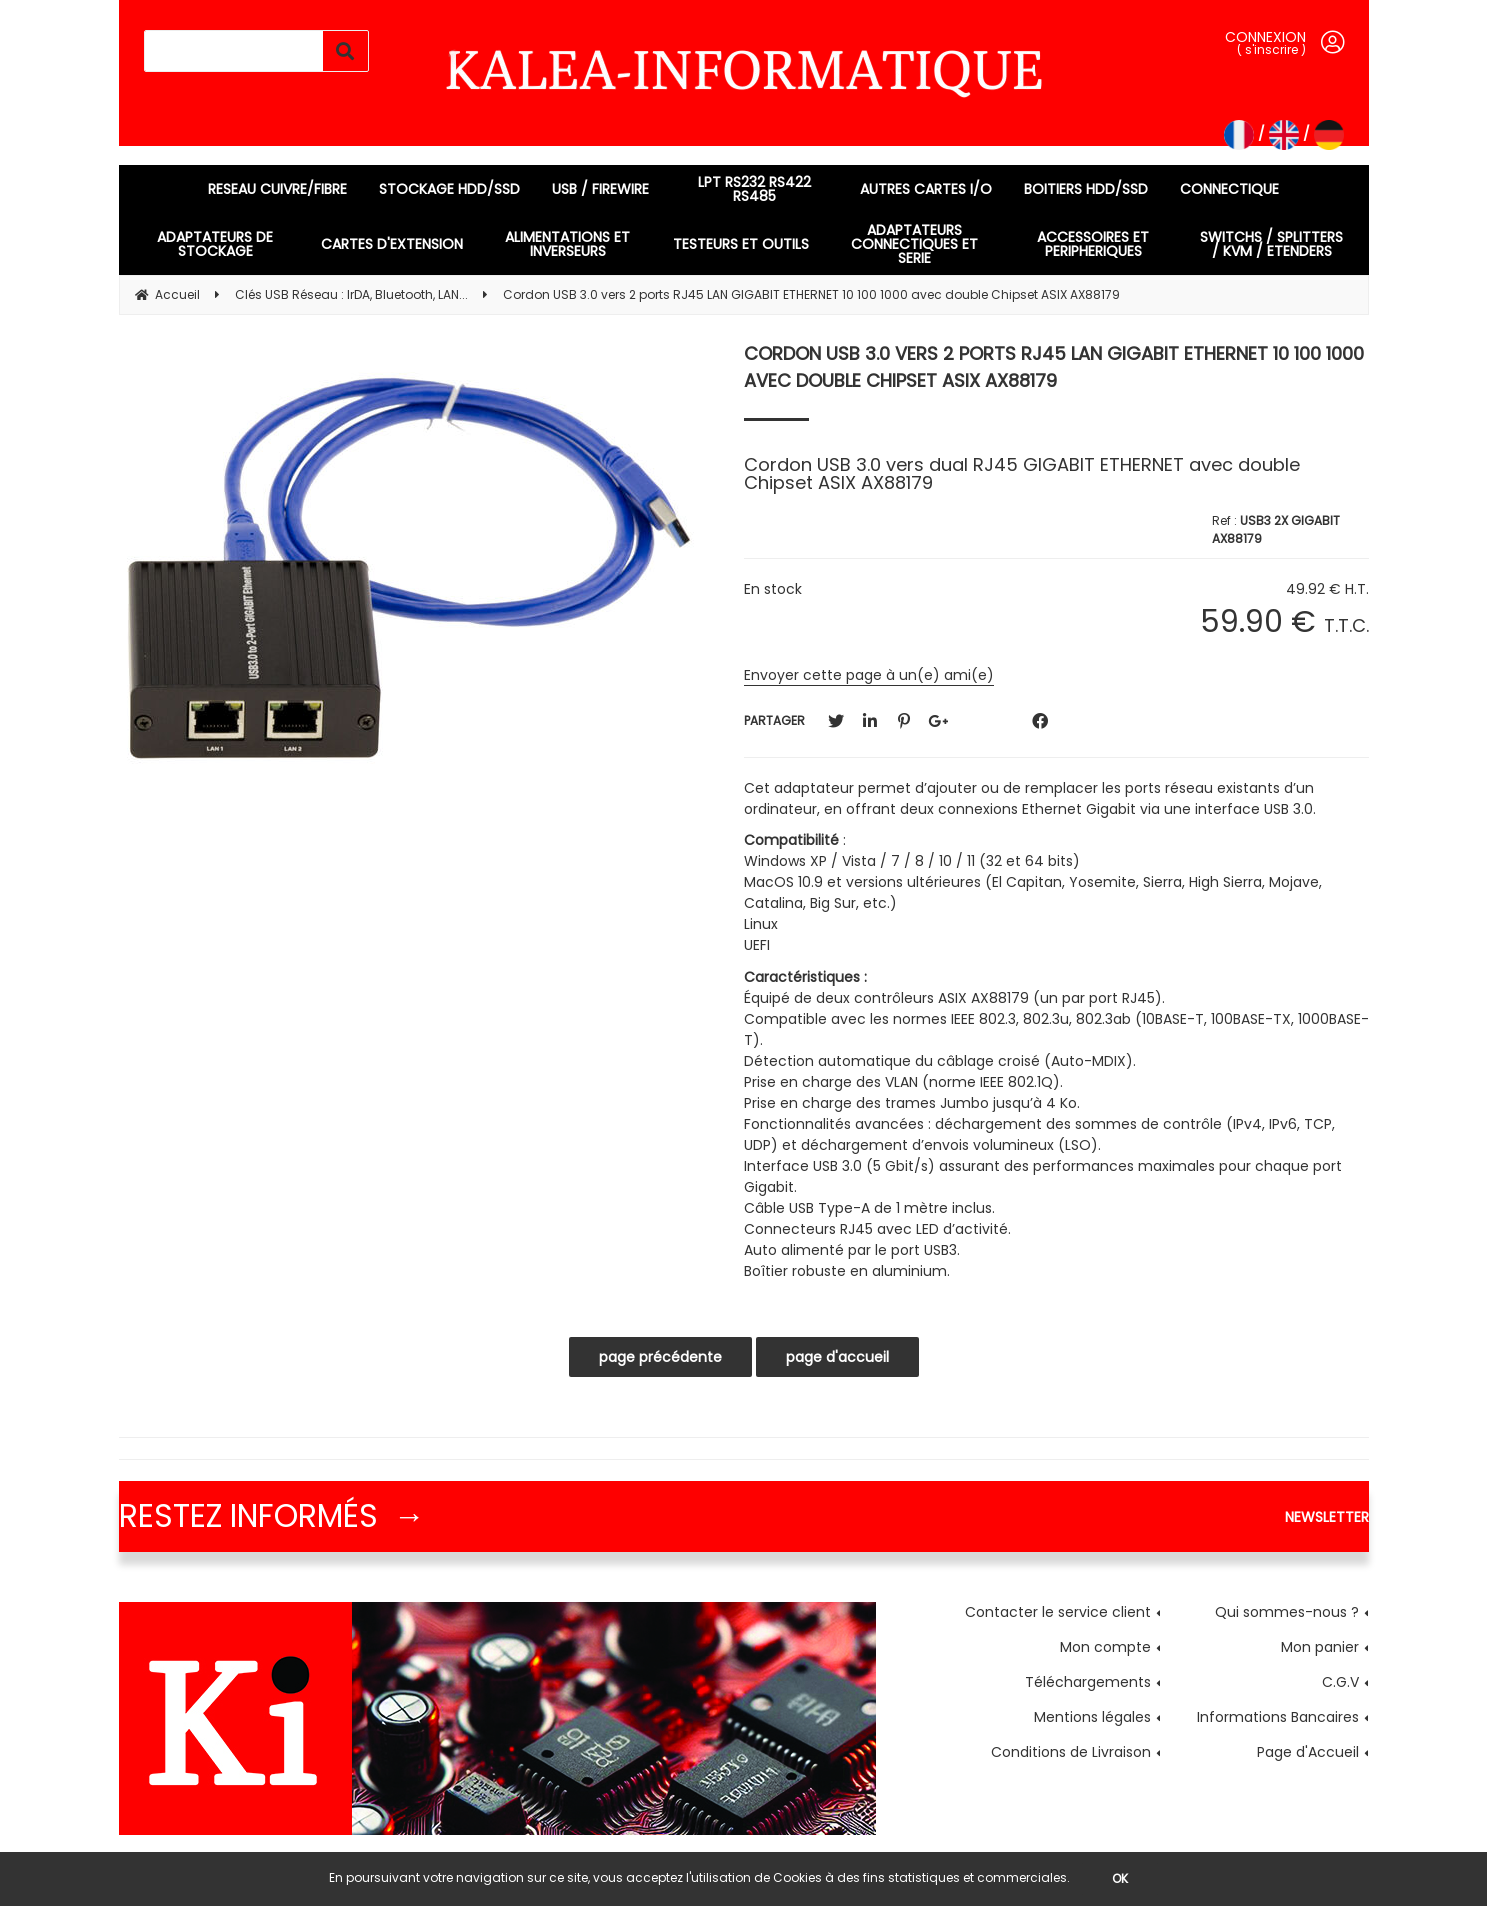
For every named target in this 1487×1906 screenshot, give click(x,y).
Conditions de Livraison (1071, 1752)
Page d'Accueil (1308, 1752)
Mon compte (1105, 1647)
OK (1120, 1878)
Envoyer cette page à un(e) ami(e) (869, 675)
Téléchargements (1088, 1682)
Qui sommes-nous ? (1287, 1612)
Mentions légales (1092, 1717)
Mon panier (1320, 1647)
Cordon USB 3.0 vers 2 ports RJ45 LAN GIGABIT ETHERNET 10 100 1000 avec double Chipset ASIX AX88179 (1054, 367)
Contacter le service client (1058, 1612)
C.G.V (1340, 1682)
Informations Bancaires (1278, 1717)
